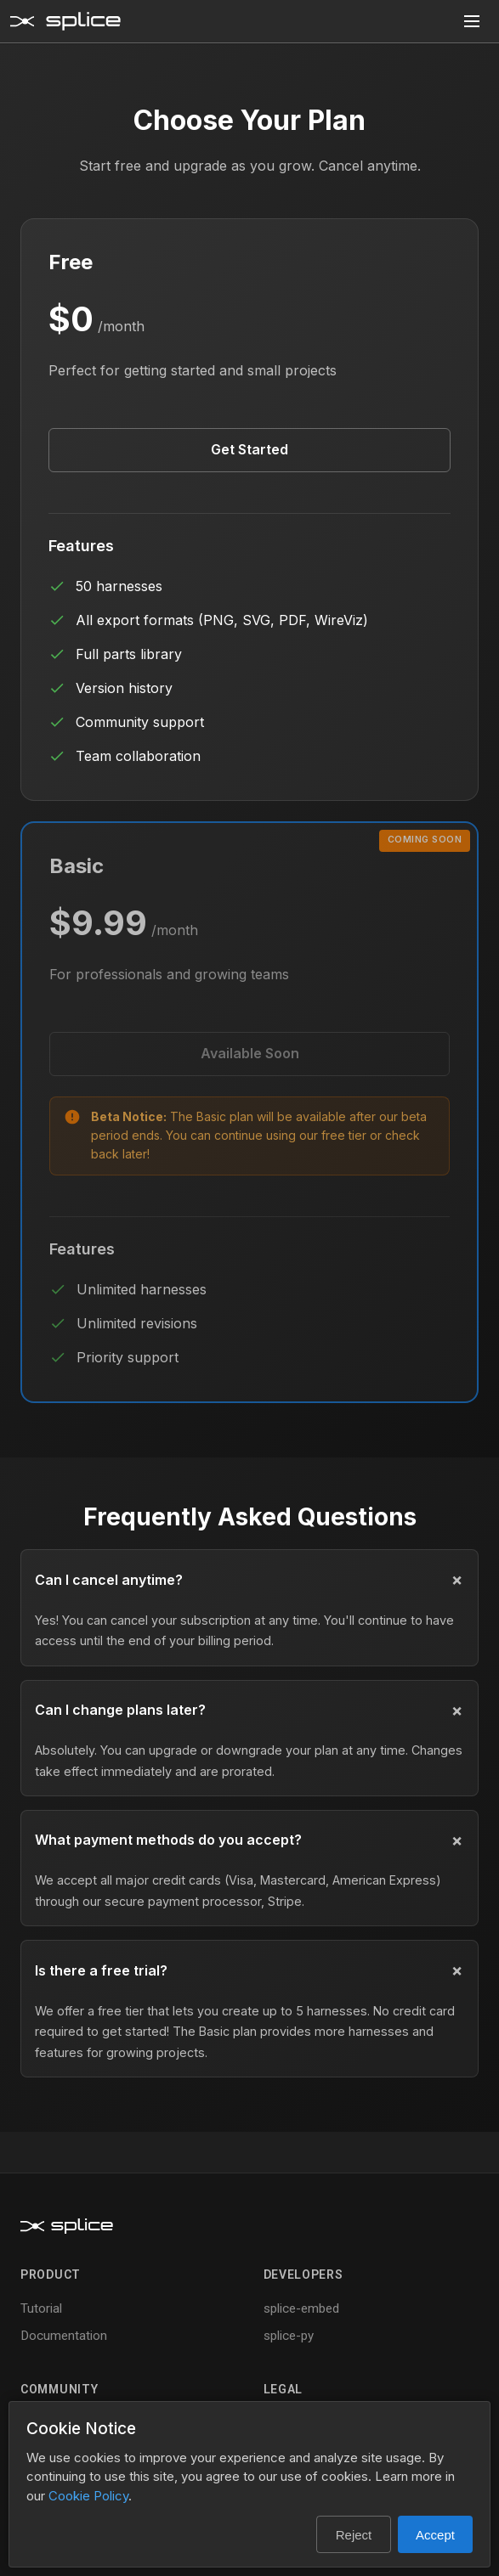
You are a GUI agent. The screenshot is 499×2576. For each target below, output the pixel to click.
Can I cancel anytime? (109, 1579)
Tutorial (41, 2308)
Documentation (63, 2335)
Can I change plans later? (120, 1709)
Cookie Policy (88, 2496)
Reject (354, 2535)
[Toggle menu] (472, 21)
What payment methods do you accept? (168, 1839)
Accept (435, 2535)
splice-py (289, 2335)
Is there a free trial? (101, 1970)
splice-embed (301, 2308)
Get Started (249, 449)
